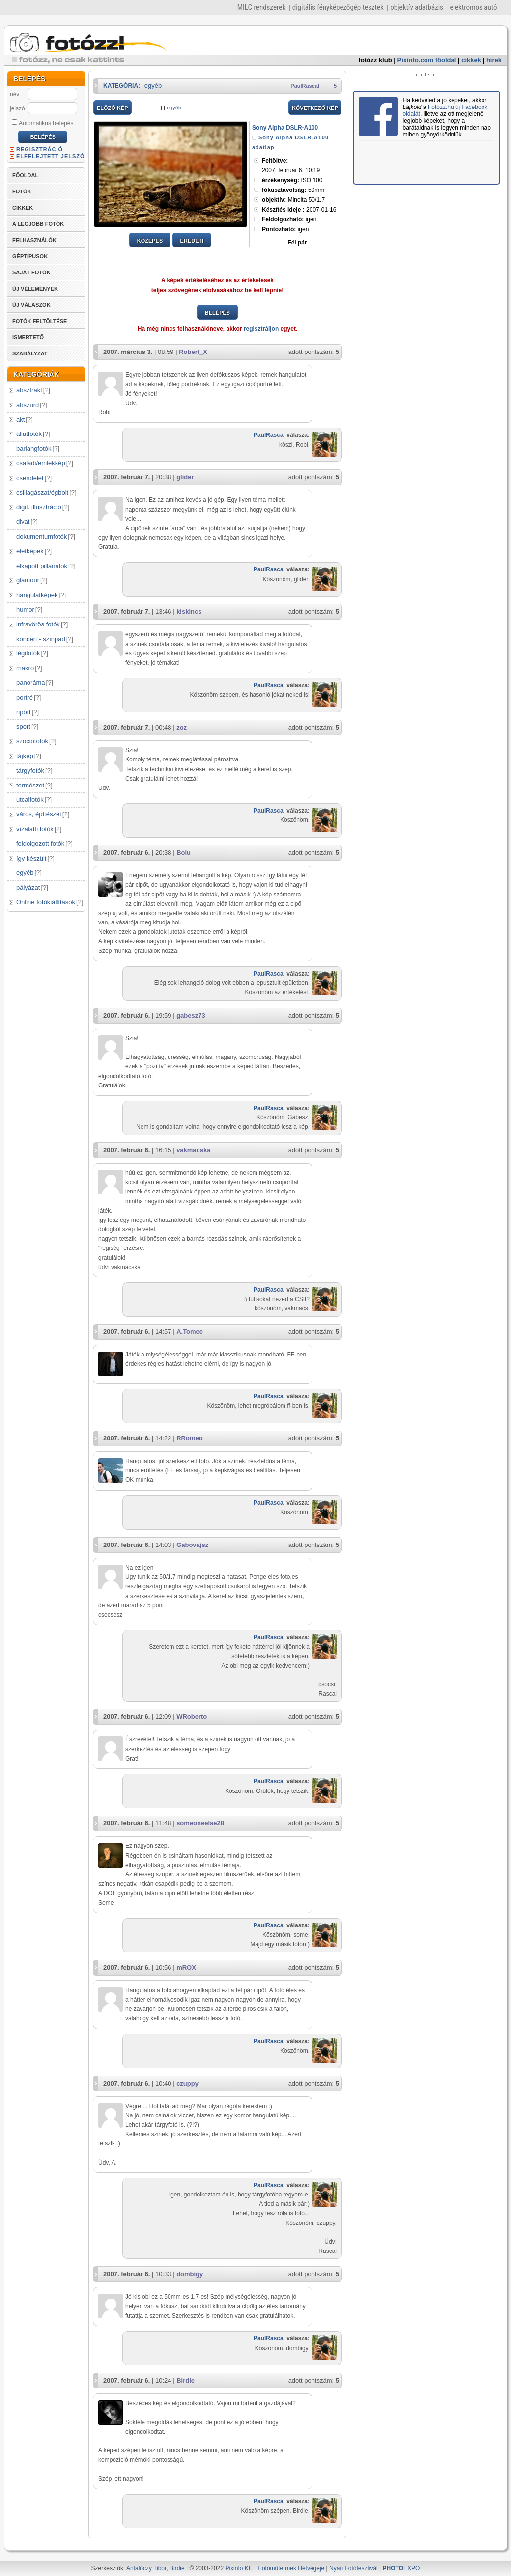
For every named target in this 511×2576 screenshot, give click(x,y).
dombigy (189, 2274)
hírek (494, 60)
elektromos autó (473, 7)
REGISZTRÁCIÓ (39, 149)
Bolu (183, 852)
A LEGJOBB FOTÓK (38, 224)
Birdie (185, 2380)
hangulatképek (37, 594)
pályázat (28, 887)
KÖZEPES (150, 241)
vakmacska (193, 1150)
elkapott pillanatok (41, 565)
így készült (31, 858)
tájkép (24, 755)
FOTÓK (21, 191)
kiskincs (188, 611)
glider (185, 477)
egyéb (24, 872)
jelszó (17, 108)
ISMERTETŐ (28, 337)
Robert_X (193, 351)
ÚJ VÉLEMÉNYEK (35, 289)
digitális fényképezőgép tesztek (338, 7)
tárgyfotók (30, 770)
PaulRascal (304, 86)
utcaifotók (30, 799)
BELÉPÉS (217, 313)
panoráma (30, 682)
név (14, 94)
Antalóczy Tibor (146, 2568)
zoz (181, 727)
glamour (27, 580)
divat (22, 521)
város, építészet (38, 814)
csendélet (30, 478)
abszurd (27, 404)
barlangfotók (34, 448)
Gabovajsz (192, 1544)
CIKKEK (22, 208)
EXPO (401, 2568)
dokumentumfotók (41, 536)
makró (25, 668)
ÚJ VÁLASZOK (31, 305)
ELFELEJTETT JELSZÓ (50, 156)
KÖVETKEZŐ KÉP (315, 108)
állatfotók (29, 433)
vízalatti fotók (35, 829)
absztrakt (29, 390)
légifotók (28, 653)
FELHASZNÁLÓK (34, 240)
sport (23, 726)
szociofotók (32, 741)
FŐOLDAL (25, 175)
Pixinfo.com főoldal (426, 60)
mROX (186, 1967)
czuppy (187, 2083)
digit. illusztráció (38, 507)
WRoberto (191, 1716)
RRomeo (189, 1438)
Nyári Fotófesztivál (353, 2568)
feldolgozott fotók (40, 843)
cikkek (471, 60)
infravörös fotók (38, 624)
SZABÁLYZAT (30, 353)
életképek (30, 551)
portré (24, 697)
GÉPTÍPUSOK (30, 256)
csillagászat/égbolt (42, 492)
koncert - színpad (40, 639)
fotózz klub (375, 60)
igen (289, 219)
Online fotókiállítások (45, 902)
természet (30, 785)
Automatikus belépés (42, 123)
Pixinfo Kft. (239, 2568)
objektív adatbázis (416, 7)
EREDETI (192, 241)
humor (25, 609)
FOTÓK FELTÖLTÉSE (39, 321)
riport (23, 712)
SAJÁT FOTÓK (31, 272)
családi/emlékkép (40, 463)
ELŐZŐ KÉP (112, 108)
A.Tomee (189, 1331)
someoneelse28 (200, 1823)
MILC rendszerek (261, 7)
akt (20, 419)
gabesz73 (190, 1015)
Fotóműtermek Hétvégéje (291, 2568)
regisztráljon (261, 328)
